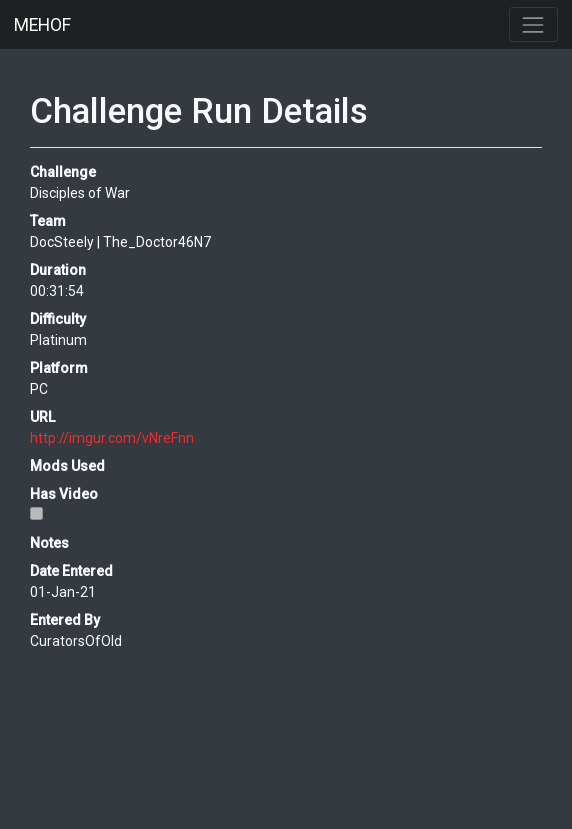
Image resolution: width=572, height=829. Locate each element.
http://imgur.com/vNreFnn (112, 438)
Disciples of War (80, 193)
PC (39, 389)
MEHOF (42, 25)
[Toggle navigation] (533, 24)
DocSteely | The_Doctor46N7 (120, 242)
